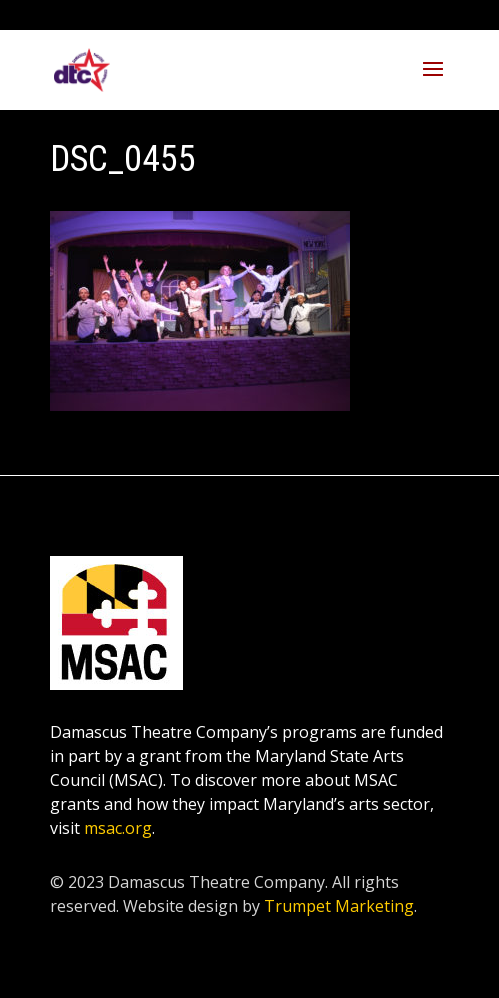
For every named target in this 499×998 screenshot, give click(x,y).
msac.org (118, 828)
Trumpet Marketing (339, 906)
